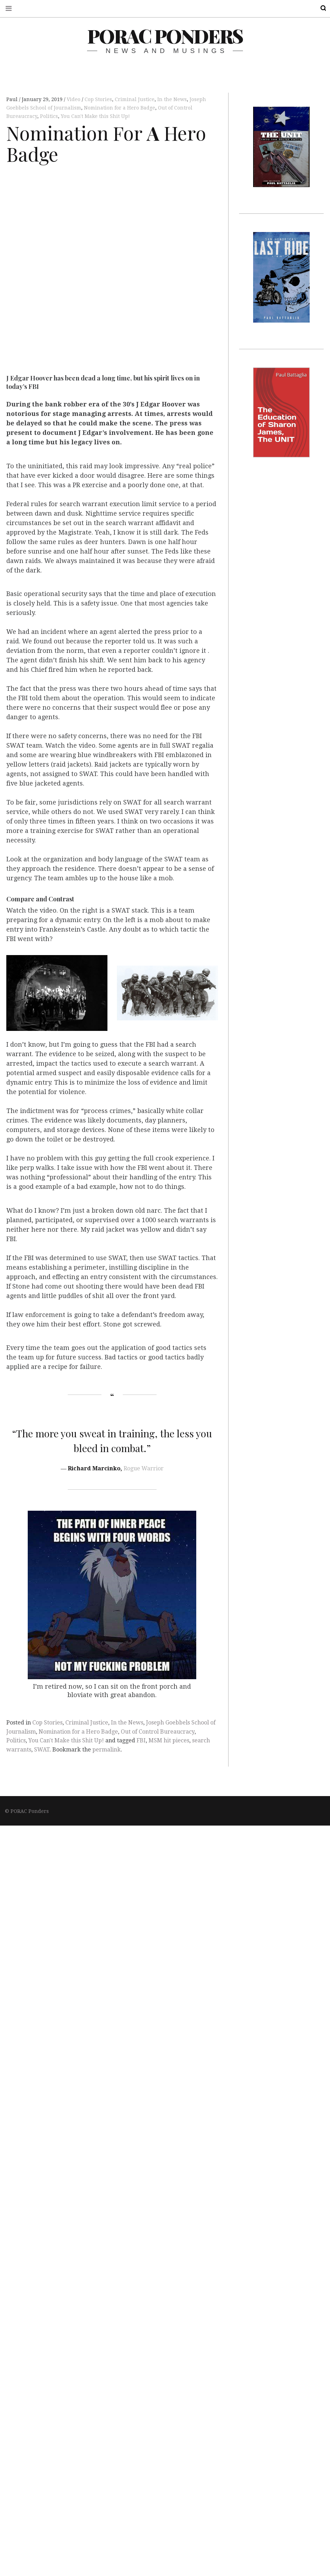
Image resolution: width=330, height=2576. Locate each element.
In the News (172, 99)
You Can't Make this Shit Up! (95, 116)
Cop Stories (98, 99)
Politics (49, 116)
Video (74, 99)
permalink (106, 1749)
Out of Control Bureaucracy (157, 1731)
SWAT (42, 1749)
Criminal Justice (134, 99)
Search (319, 8)
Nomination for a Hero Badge (119, 108)
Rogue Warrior (144, 1468)
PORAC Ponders (165, 35)
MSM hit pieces (168, 1740)
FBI (141, 1740)
